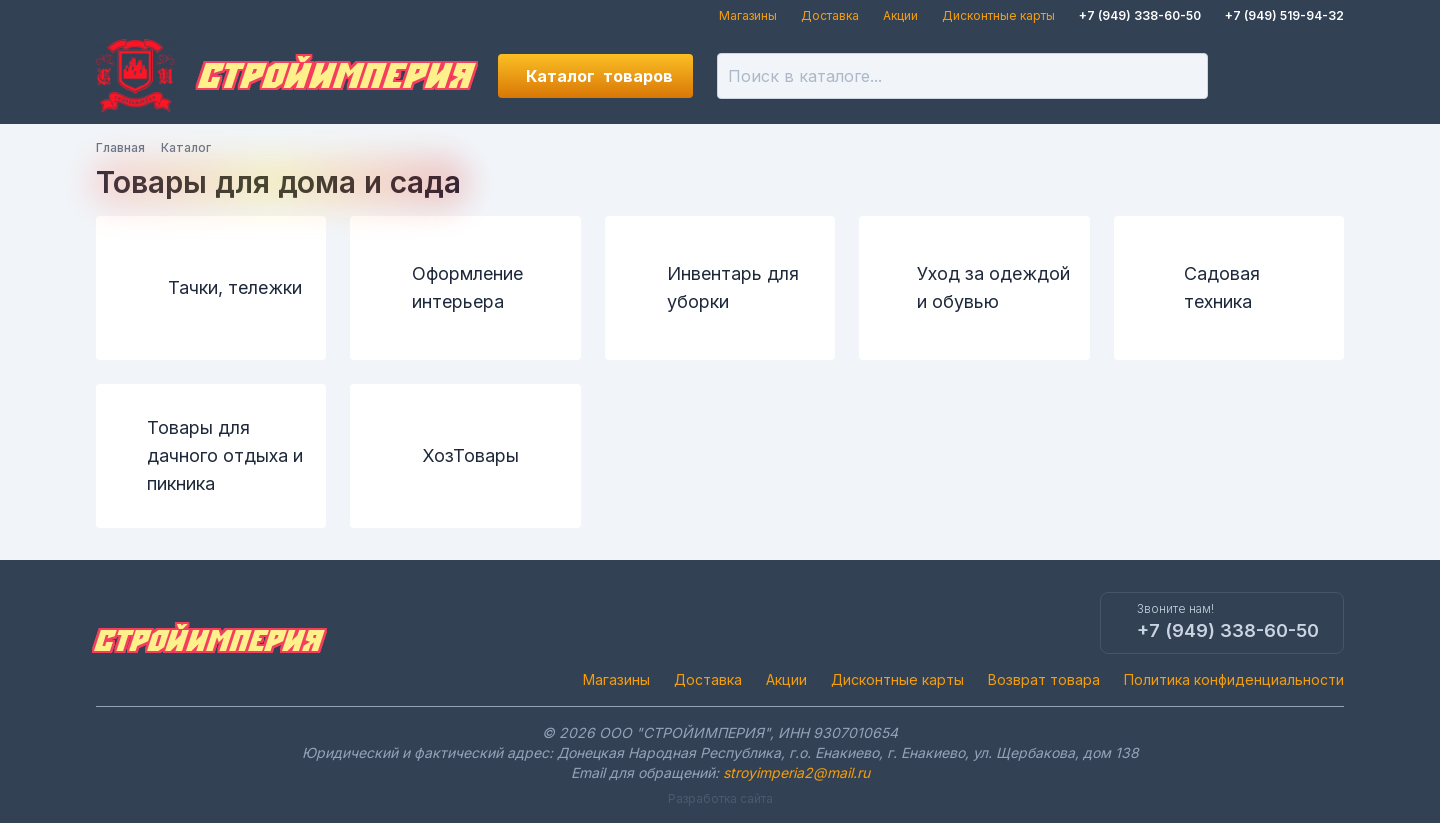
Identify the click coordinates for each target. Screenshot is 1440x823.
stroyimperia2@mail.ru (796, 772)
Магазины (748, 15)
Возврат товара (1044, 679)
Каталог (599, 76)
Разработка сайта (720, 798)
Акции (900, 15)
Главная (120, 147)
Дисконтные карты (998, 15)
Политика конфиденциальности (1234, 679)
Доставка (830, 15)
